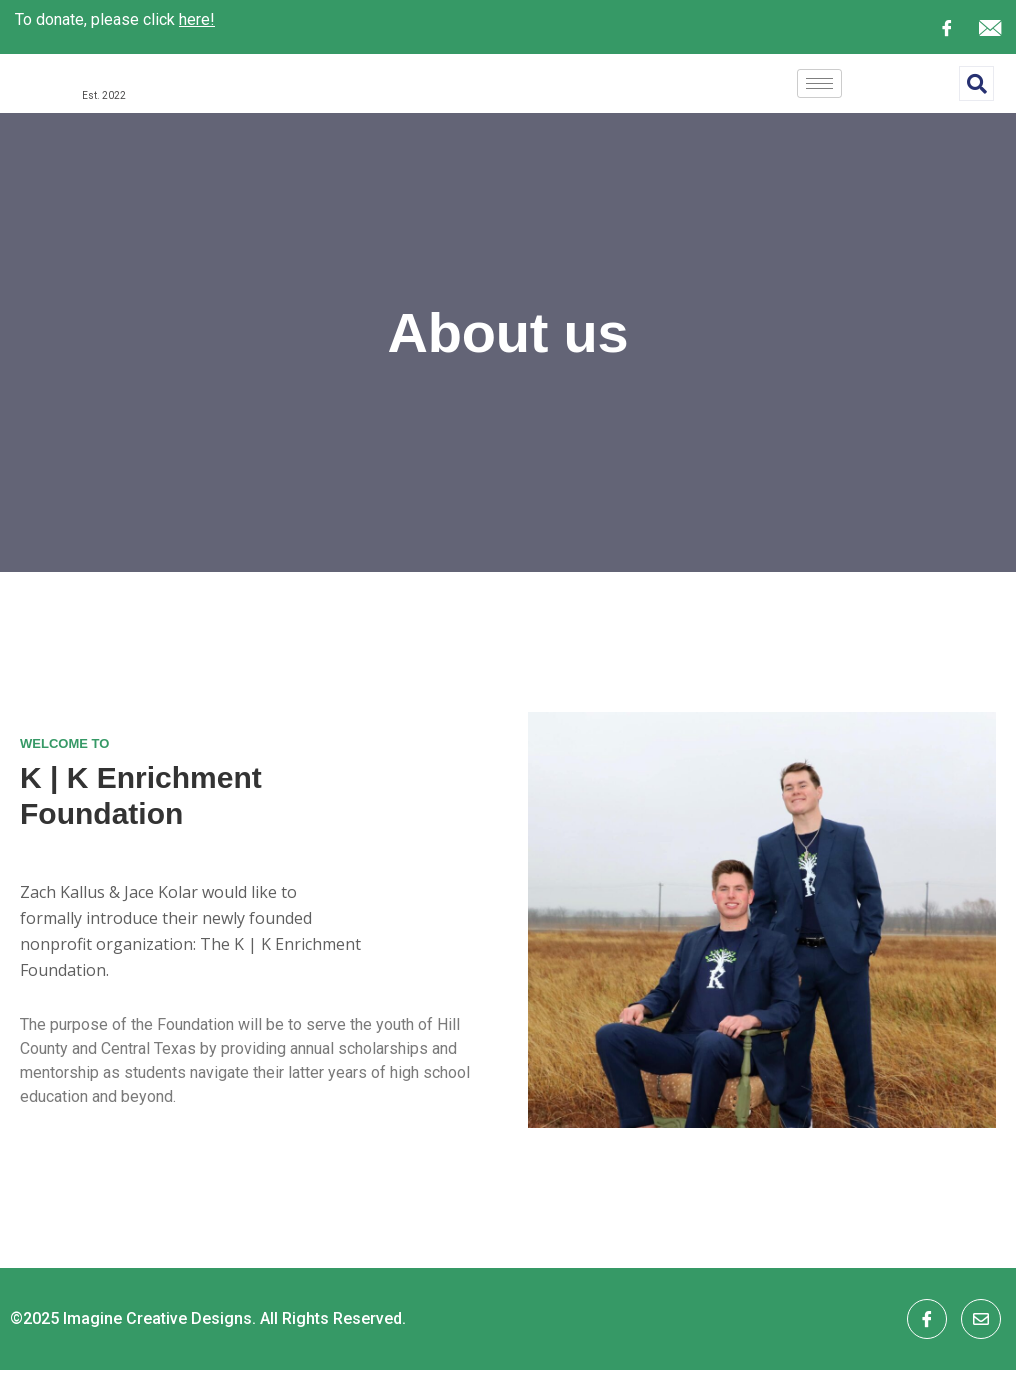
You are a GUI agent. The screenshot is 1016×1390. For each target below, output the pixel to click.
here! (197, 19)
